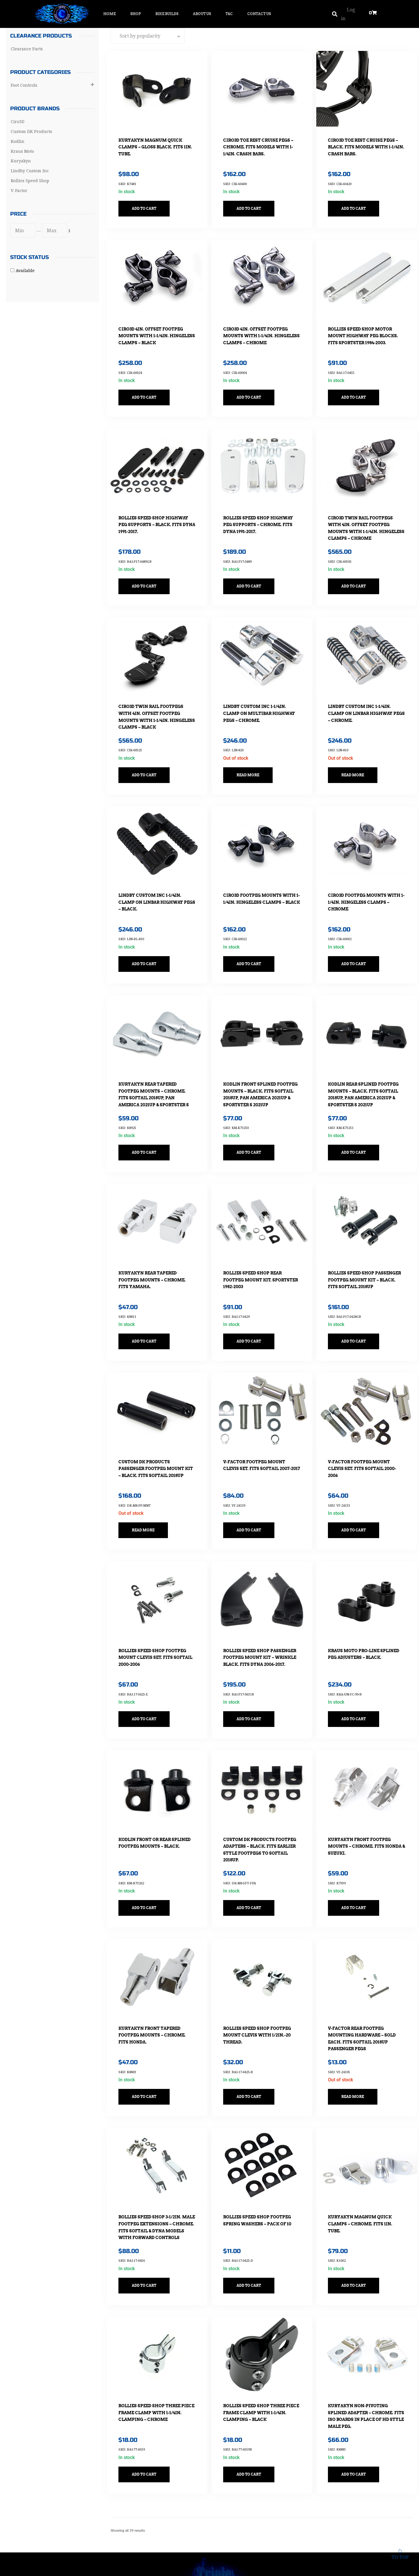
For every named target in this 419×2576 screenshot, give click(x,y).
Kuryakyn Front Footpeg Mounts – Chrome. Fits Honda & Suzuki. (363, 1789)
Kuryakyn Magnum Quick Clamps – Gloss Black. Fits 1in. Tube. (154, 141)
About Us (202, 14)
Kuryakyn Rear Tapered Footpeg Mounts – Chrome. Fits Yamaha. (155, 1240)
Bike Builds (166, 14)
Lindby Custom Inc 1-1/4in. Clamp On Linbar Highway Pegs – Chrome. (364, 690)
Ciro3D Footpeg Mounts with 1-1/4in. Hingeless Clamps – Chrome (361, 873)
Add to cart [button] (148, 202)
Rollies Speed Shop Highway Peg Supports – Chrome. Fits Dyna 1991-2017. (262, 507)
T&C (229, 14)
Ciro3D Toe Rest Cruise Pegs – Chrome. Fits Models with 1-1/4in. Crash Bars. (261, 141)
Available (25, 270)
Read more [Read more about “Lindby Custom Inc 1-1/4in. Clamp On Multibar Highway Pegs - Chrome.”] (251, 752)
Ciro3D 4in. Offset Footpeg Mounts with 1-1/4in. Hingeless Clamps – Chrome (262, 324)
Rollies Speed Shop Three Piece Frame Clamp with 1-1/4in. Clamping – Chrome (154, 2338)
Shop (135, 14)
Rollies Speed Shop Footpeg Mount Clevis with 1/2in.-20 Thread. (261, 1972)
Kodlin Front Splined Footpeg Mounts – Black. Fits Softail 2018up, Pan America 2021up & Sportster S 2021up (260, 1064)
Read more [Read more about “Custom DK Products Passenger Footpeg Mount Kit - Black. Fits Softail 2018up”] (147, 1484)
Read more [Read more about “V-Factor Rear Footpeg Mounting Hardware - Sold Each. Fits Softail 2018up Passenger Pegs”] (356, 2034)
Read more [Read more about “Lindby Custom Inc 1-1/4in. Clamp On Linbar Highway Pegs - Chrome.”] (356, 752)
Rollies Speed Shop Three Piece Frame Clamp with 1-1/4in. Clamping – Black (259, 2338)
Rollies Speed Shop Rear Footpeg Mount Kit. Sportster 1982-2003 (256, 1240)
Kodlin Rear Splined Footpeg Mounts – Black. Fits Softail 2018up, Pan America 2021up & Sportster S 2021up (365, 1064)
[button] (334, 14)
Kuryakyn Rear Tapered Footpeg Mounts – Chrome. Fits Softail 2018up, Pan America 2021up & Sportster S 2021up (155, 1064)
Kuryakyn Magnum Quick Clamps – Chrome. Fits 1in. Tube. (364, 2155)
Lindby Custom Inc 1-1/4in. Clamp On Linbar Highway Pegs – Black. (154, 873)
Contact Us (259, 14)
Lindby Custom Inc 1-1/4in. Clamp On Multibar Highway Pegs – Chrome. (258, 690)
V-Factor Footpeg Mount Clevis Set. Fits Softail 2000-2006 (366, 1423)
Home (109, 14)
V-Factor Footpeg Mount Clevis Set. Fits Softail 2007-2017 (261, 1423)
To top (400, 2553)
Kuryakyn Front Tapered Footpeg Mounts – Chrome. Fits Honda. (155, 1972)
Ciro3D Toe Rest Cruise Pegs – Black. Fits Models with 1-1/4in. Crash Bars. (365, 141)
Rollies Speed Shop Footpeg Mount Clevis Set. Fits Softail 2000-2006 (156, 1606)
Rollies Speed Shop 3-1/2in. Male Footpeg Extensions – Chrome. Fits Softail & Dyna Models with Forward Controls (156, 2162)
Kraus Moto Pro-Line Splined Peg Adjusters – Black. (360, 1606)
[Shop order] (148, 36)
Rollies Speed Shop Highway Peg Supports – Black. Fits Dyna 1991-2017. (157, 507)
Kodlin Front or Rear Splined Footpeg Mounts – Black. (154, 1789)
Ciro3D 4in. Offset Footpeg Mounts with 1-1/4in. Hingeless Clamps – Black (154, 324)
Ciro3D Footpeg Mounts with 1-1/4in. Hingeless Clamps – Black (256, 873)
